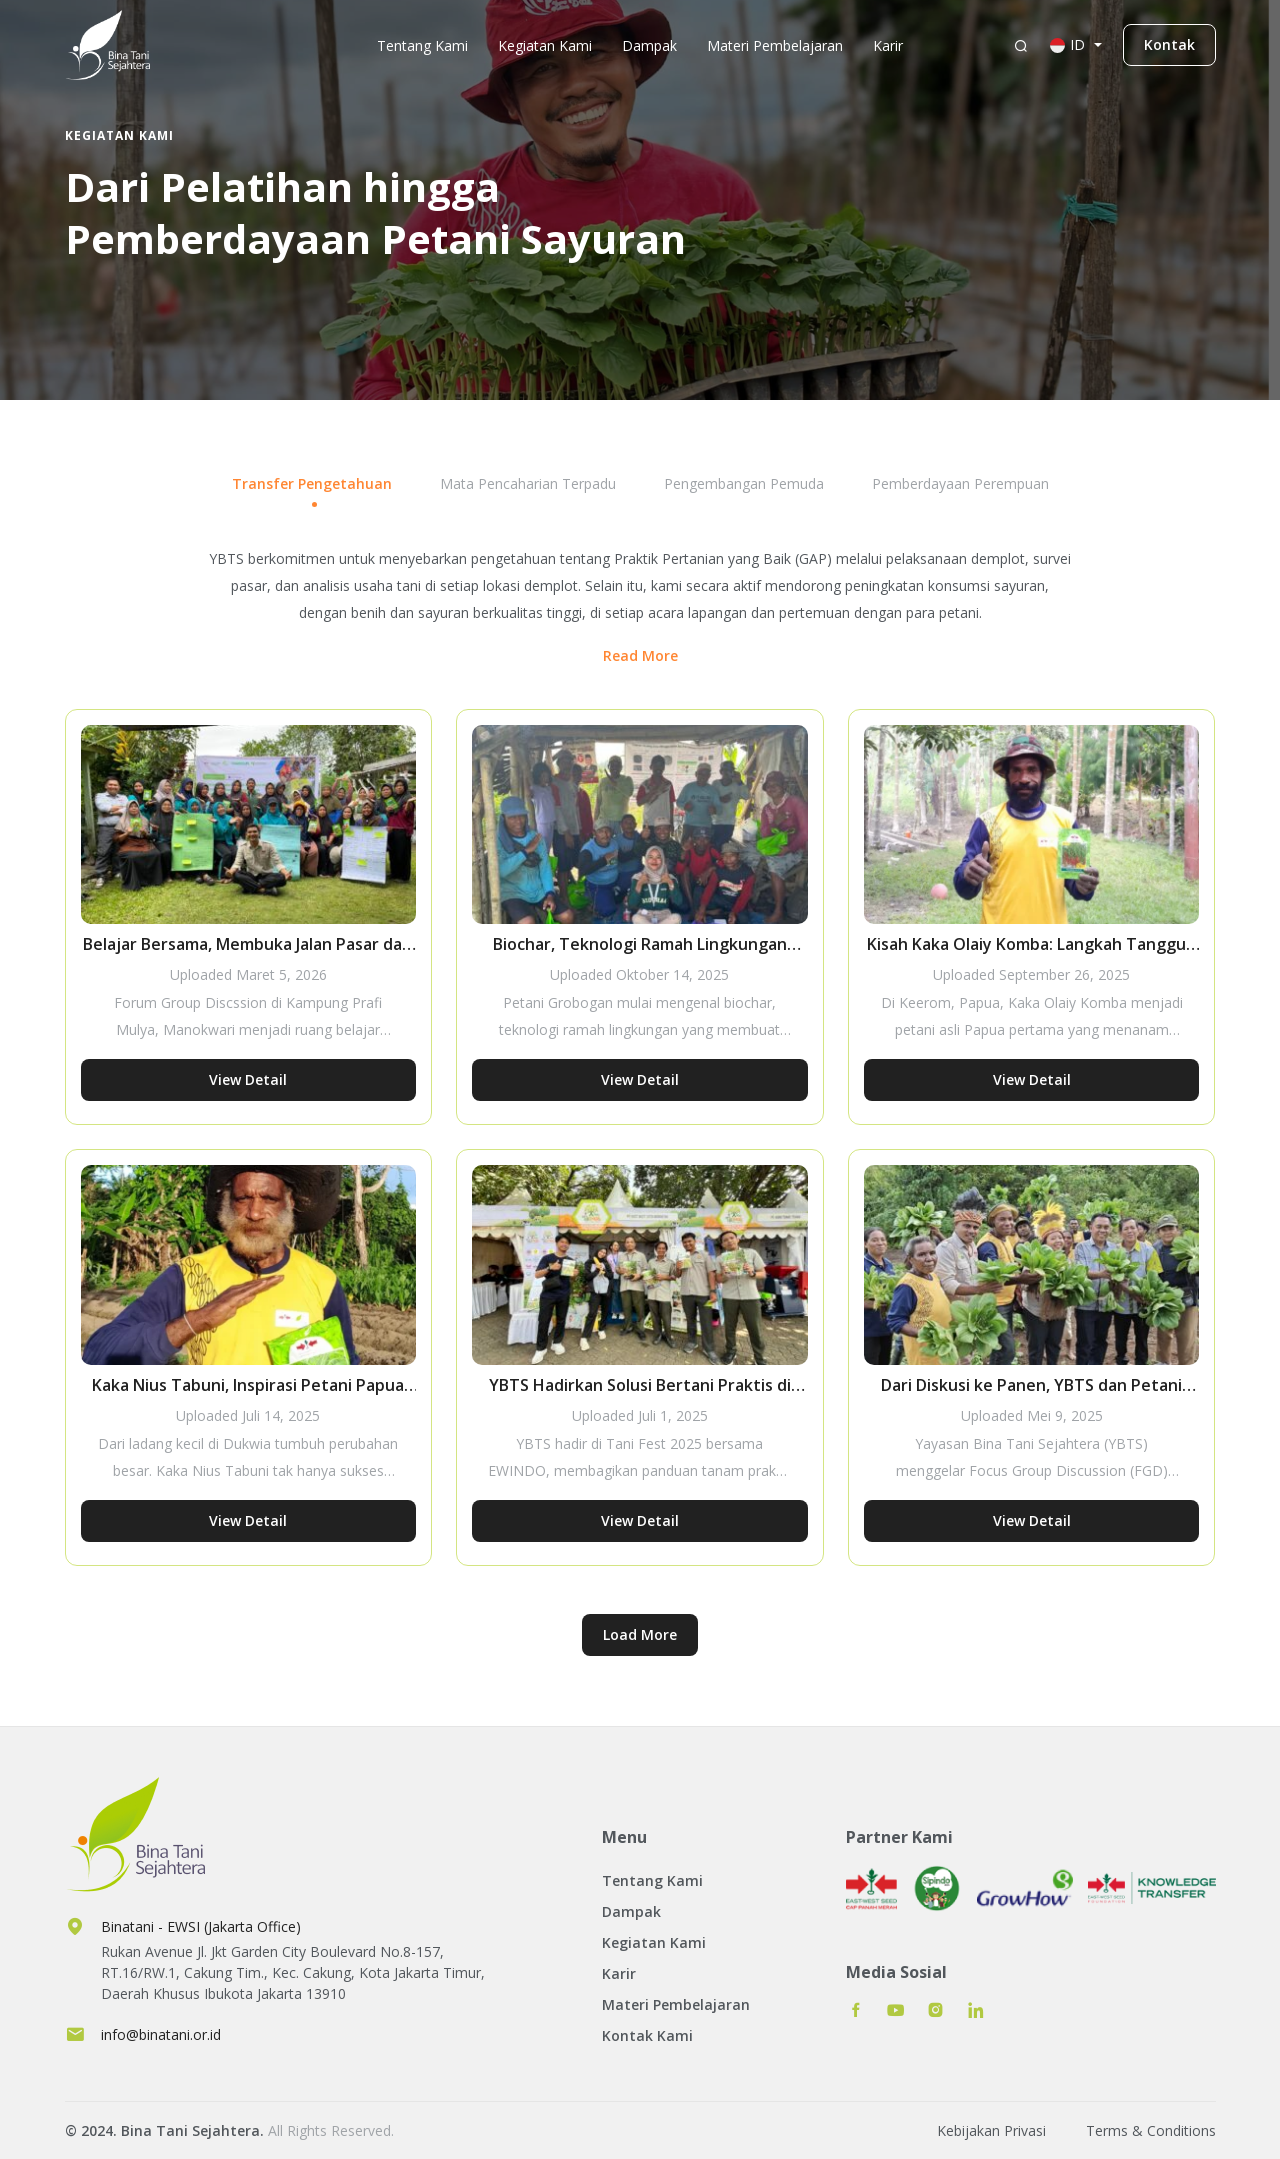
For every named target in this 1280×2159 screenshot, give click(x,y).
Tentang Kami (422, 45)
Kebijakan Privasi (991, 2130)
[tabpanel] (640, 1135)
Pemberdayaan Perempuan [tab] (960, 483)
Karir (888, 45)
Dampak (649, 45)
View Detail (248, 1079)
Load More (640, 1634)
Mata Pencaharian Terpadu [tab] (528, 483)
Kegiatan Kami (545, 45)
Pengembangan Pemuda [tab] (744, 483)
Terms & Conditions (1151, 2130)
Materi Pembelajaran (775, 45)
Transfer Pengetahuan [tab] (312, 483)
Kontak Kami (647, 2035)
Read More (640, 655)
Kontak (1169, 44)
